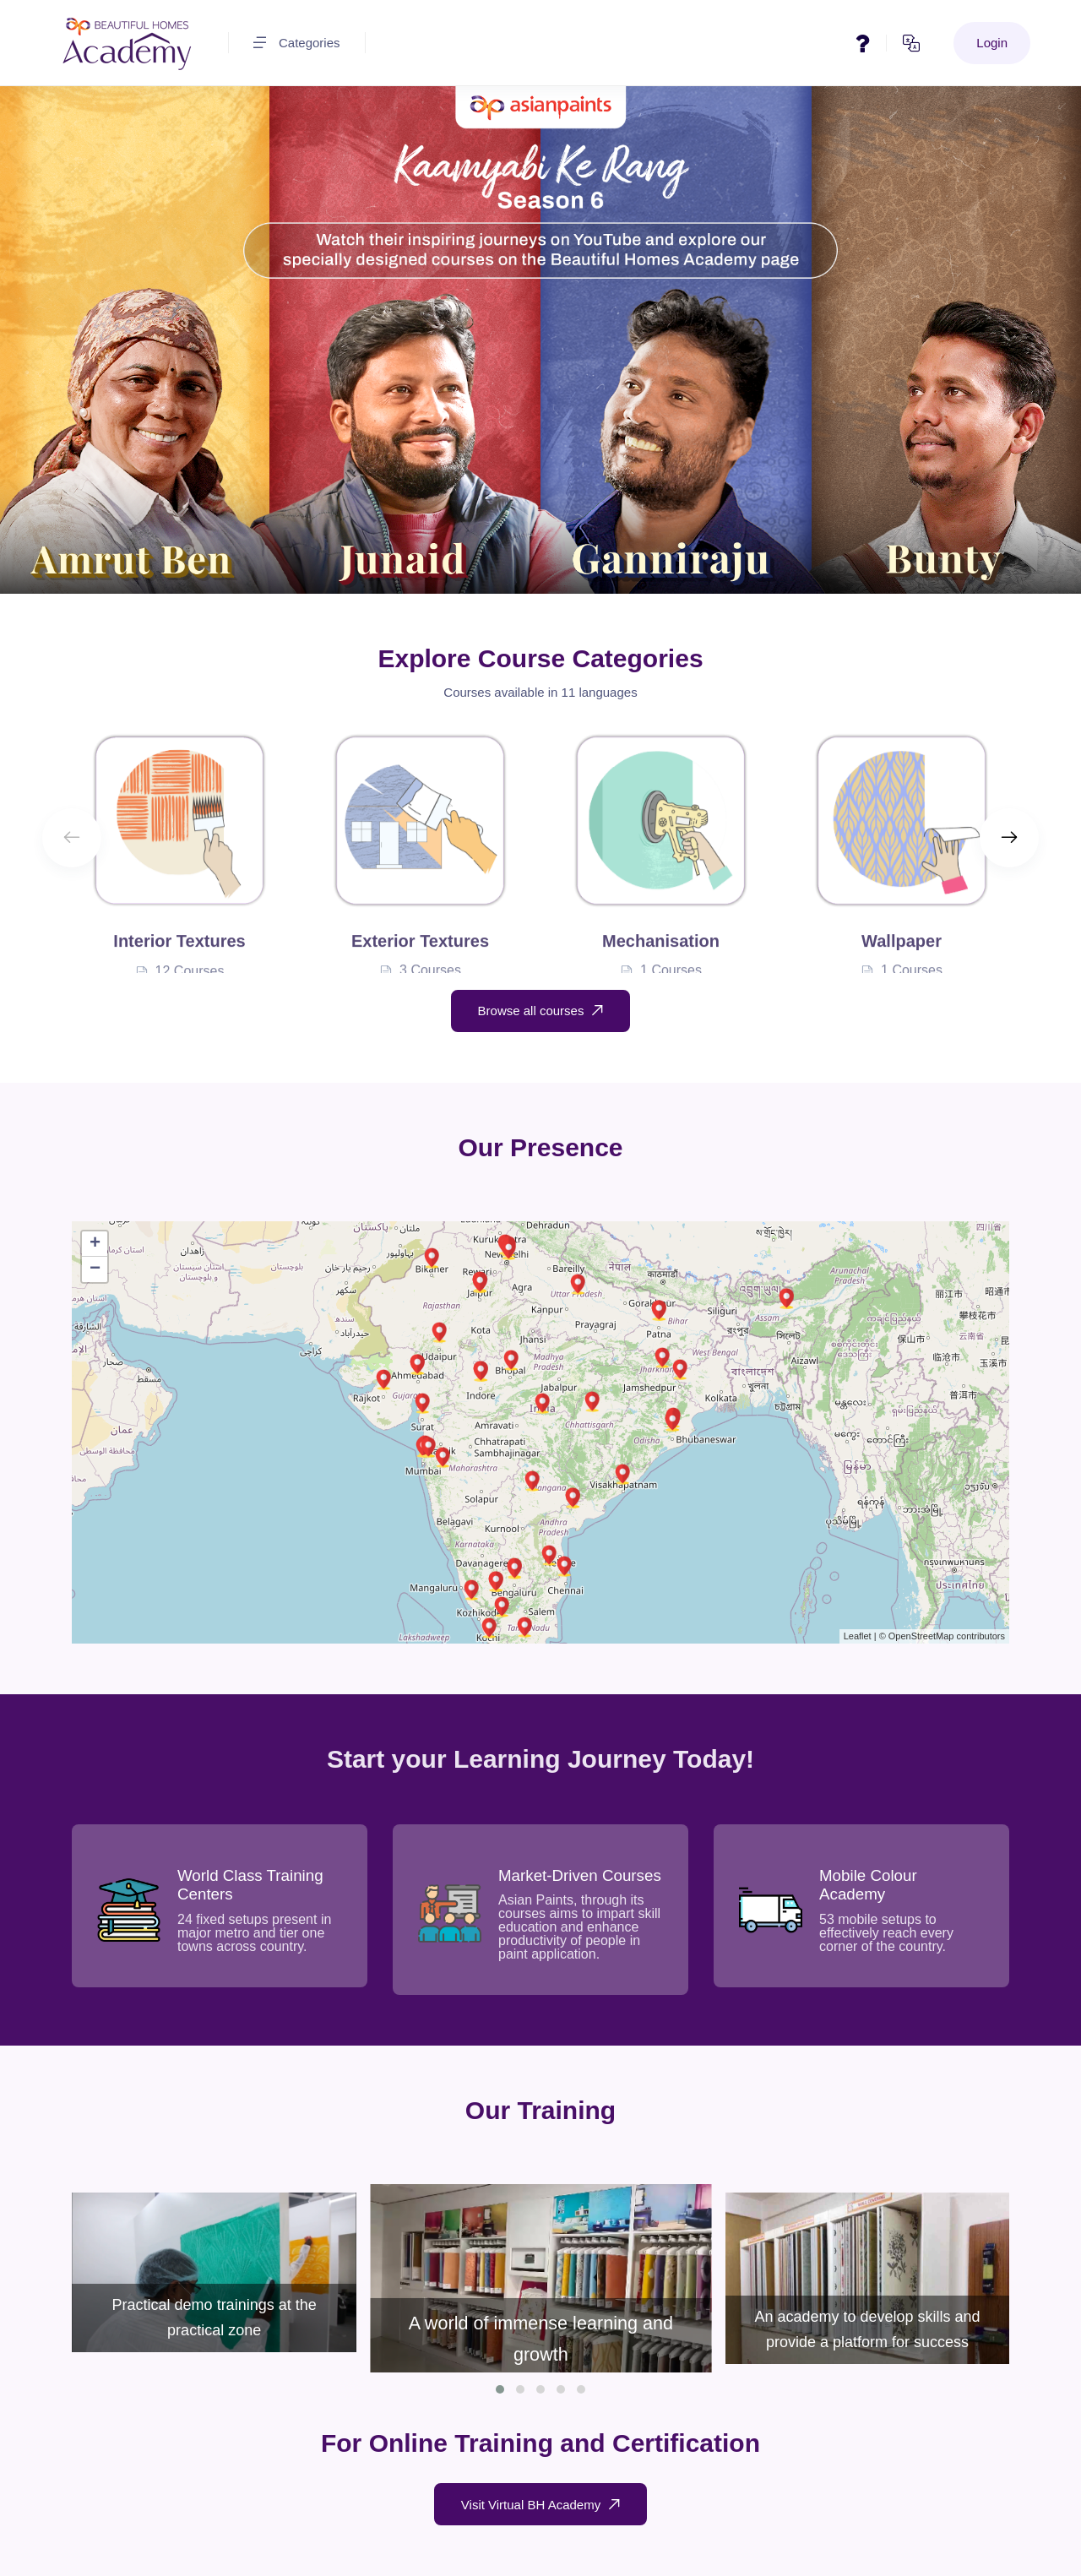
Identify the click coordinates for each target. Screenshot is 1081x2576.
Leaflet (858, 1636)
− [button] (95, 1269)
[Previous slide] (71, 837)
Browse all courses (541, 1010)
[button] (500, 2389)
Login (992, 42)
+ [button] (95, 1244)
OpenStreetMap (921, 1636)
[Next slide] (1009, 837)
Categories (296, 42)
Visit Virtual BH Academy (540, 2504)
